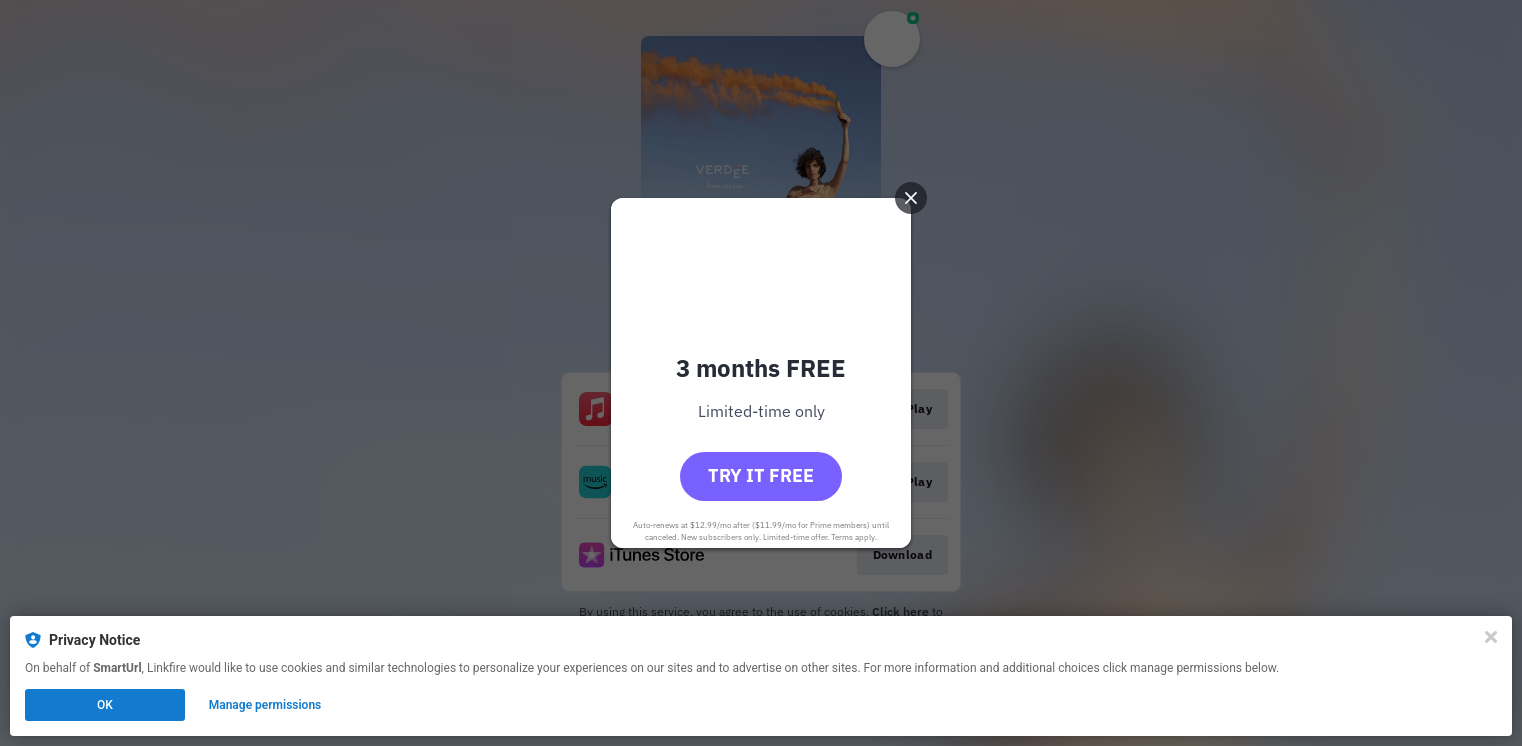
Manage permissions (265, 705)
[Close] (1491, 637)
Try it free (761, 475)
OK (105, 705)
